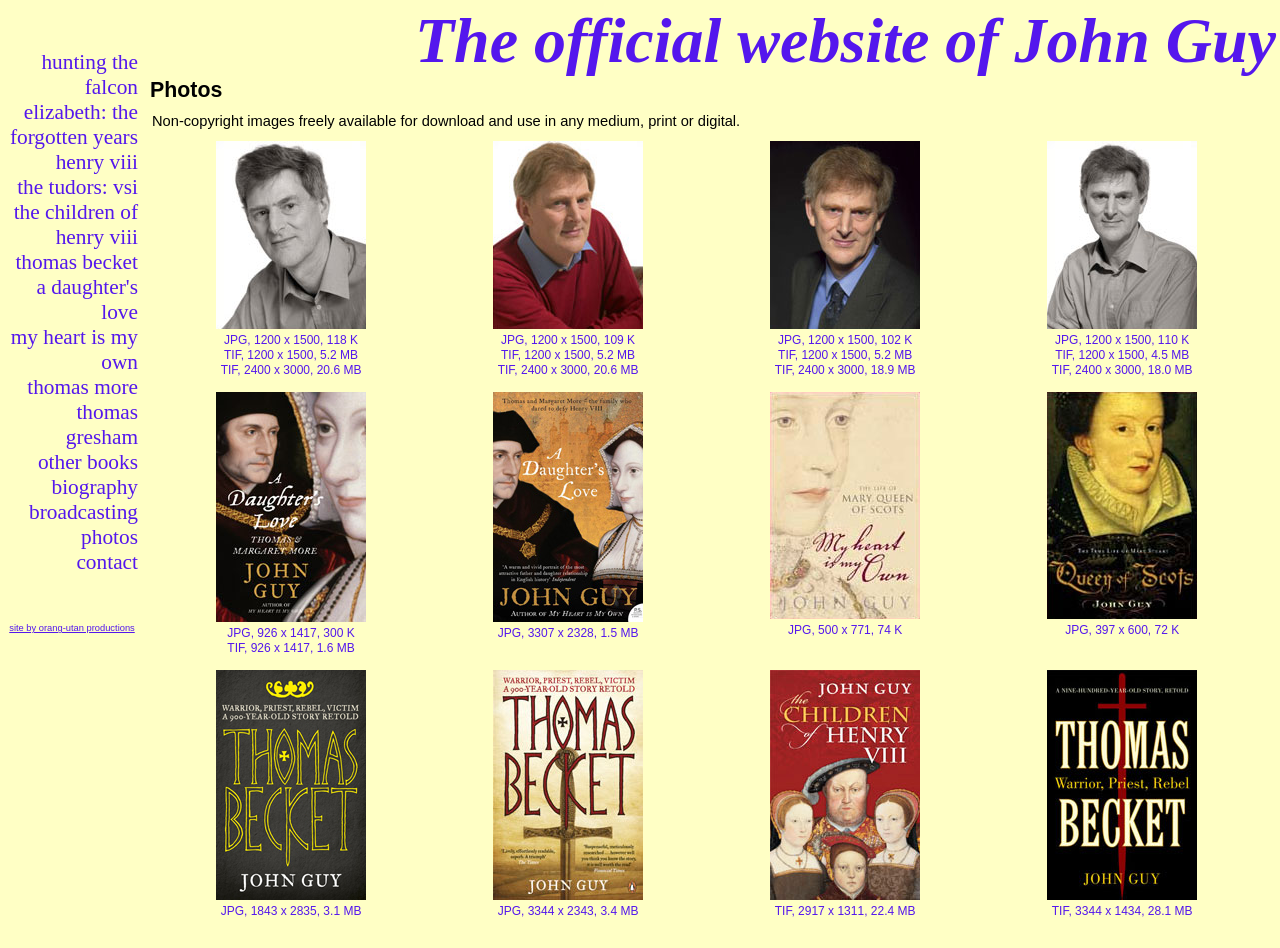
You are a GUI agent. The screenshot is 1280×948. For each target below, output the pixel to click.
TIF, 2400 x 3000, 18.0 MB (1122, 370)
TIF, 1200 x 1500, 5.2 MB (291, 355)
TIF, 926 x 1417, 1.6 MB (290, 648)
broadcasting (83, 512)
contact (107, 562)
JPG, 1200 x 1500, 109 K (568, 340)
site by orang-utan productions (72, 628)
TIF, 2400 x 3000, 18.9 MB (845, 370)
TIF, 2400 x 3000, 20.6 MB (291, 370)
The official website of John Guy (845, 40)
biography (95, 487)
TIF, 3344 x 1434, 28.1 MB (1122, 911)
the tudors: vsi (77, 187)
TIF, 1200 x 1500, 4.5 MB (1122, 355)
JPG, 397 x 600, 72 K (1122, 630)
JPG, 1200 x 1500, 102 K (845, 340)
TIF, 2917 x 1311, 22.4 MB (845, 911)
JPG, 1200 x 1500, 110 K (1122, 340)
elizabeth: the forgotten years (74, 124)
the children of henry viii (76, 224)
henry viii (97, 162)
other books (88, 462)
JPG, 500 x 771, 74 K (845, 630)
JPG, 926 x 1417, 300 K (290, 633)
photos (109, 537)
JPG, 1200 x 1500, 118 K (291, 340)
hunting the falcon (89, 74)
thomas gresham (102, 424)
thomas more (82, 387)
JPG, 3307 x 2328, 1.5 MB (568, 633)
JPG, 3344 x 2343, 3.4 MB (568, 911)
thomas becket (76, 262)
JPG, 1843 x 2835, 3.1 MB (291, 911)
